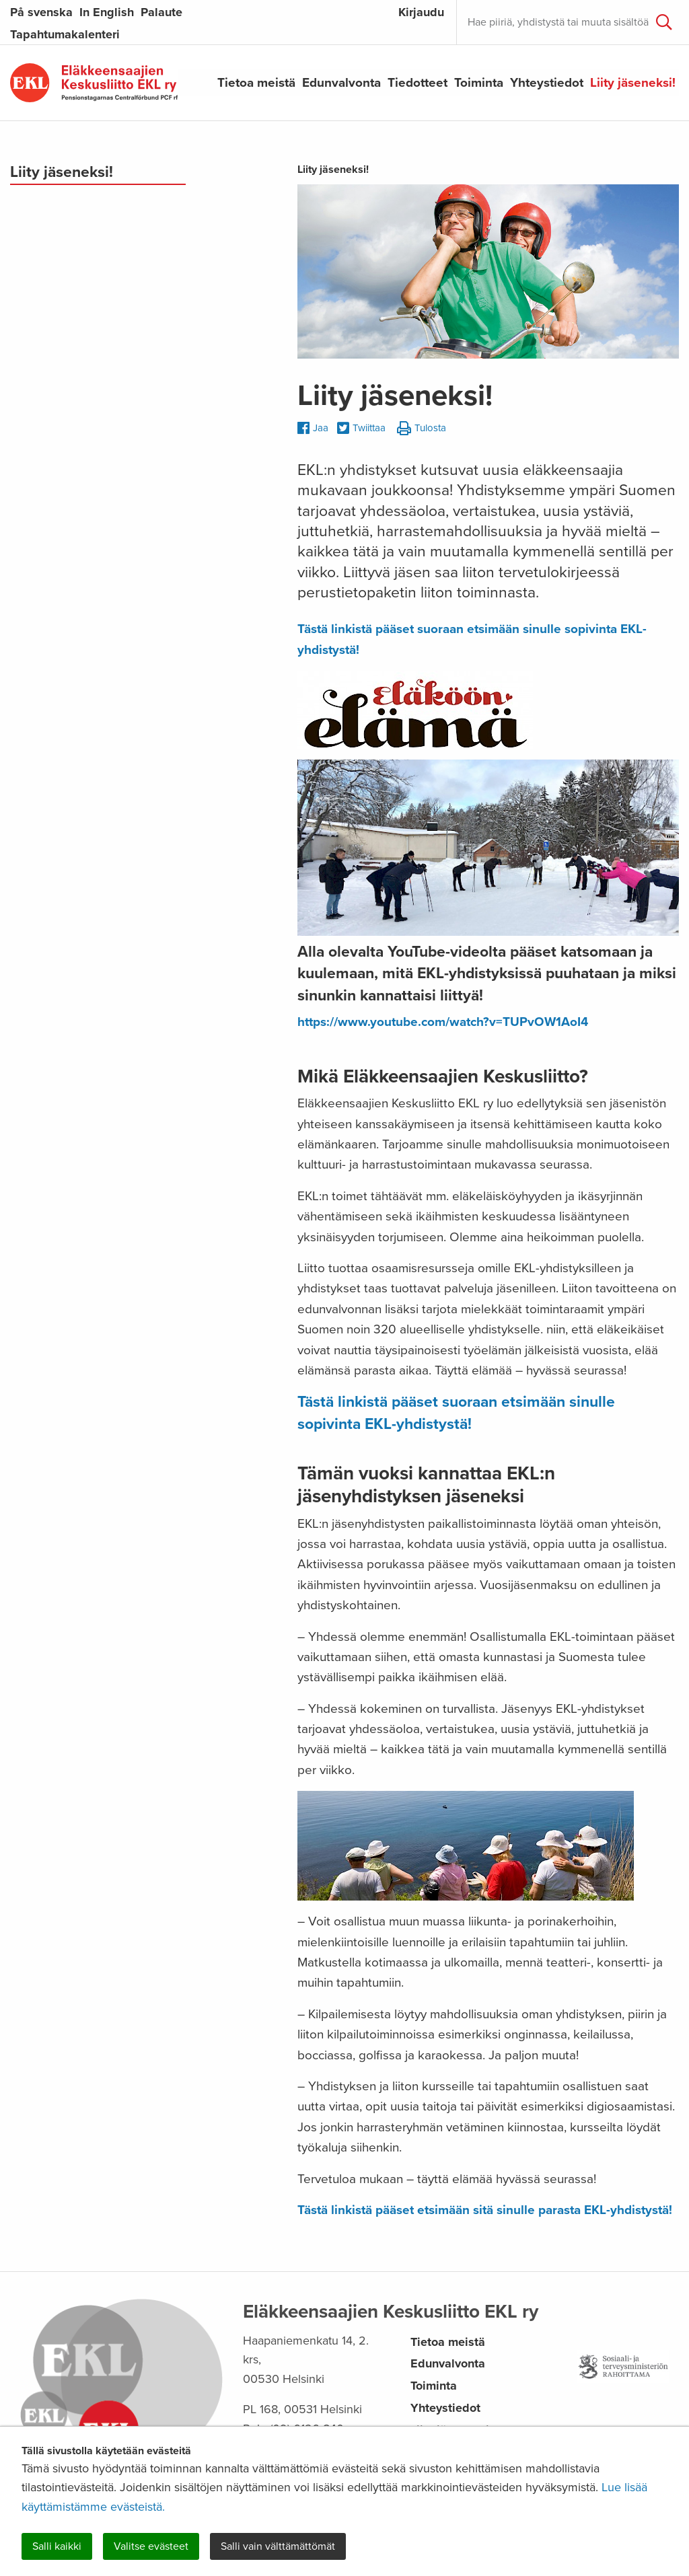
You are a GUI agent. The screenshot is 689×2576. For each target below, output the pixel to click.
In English (106, 12)
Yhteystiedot (546, 82)
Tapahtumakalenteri (65, 34)
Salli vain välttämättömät (278, 2546)
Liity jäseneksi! (633, 82)
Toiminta (478, 82)
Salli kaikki (56, 2546)
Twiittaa (361, 429)
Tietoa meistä (256, 82)
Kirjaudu (421, 12)
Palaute (161, 12)
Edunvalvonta (341, 82)
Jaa (312, 428)
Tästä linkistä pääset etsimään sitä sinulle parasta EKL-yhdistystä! (484, 2210)
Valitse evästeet (151, 2546)
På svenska (41, 12)
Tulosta (421, 429)
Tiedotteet (417, 82)
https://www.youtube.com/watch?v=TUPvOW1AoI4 (442, 1022)
